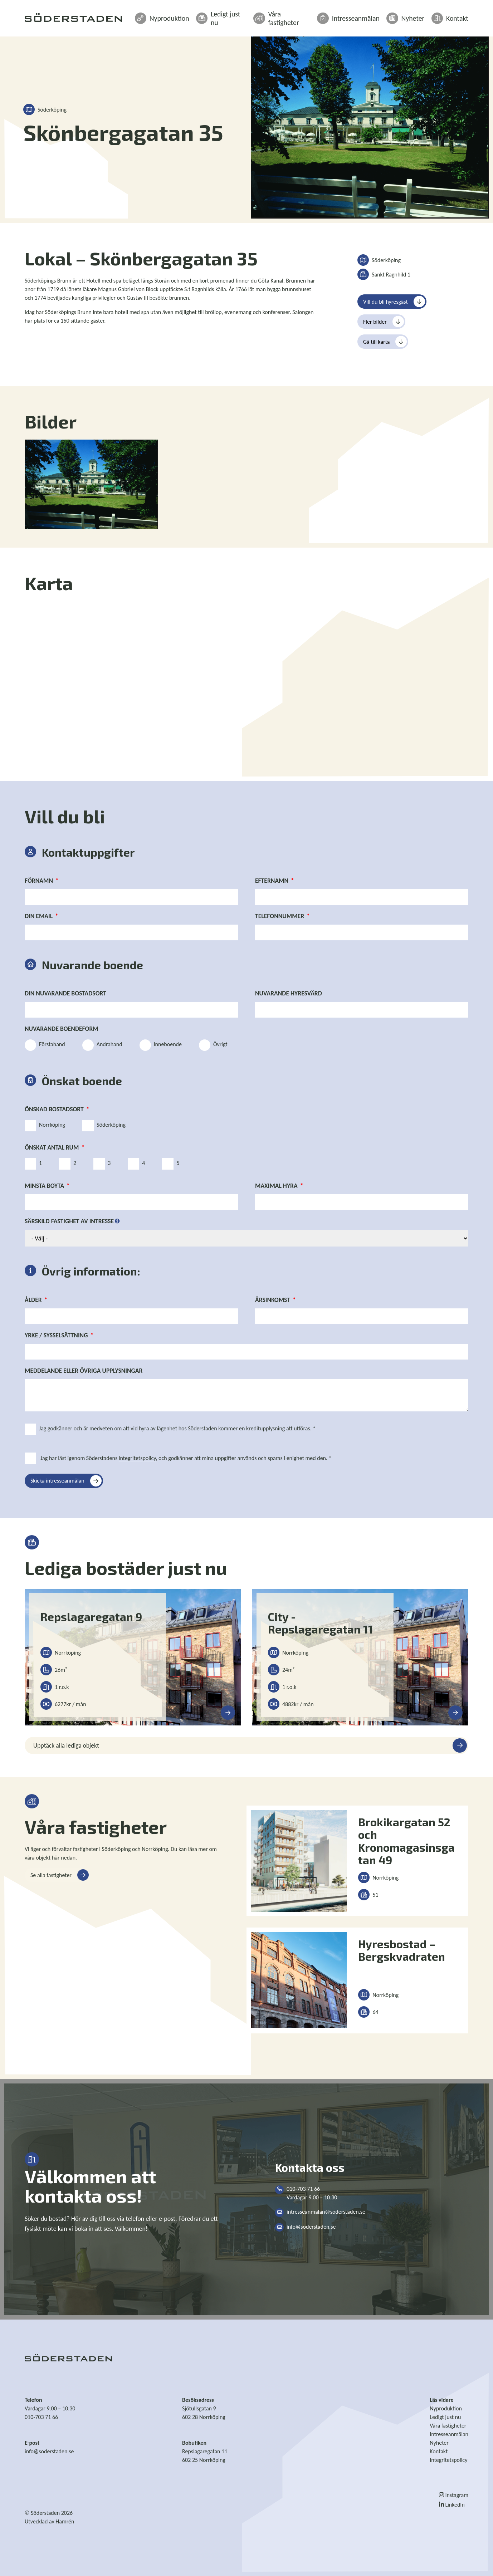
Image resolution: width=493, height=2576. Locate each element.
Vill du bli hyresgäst (385, 301)
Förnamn (39, 881)
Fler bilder (375, 321)
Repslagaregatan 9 (91, 1616)
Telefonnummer (279, 916)
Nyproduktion (196, 15)
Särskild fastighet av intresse (69, 1221)
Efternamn (271, 881)
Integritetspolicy (448, 2460)
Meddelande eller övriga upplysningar (83, 1371)
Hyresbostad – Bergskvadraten (401, 1950)
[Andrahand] (88, 1045)
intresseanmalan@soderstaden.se (326, 2211)
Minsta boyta (44, 1186)
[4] (133, 1164)
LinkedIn (452, 2504)
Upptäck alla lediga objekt (66, 1745)
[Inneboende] (145, 1045)
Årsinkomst (272, 1300)
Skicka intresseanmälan (57, 1480)
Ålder (33, 1300)
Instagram (453, 2495)
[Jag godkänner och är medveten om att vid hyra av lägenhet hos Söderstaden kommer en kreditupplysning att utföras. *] (30, 1429)
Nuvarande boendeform (61, 1029)
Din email (39, 916)
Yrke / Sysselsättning (56, 1335)
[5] (168, 1164)
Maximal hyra (276, 1186)
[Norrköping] (30, 1125)
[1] (30, 1164)
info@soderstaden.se (311, 2226)
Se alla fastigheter (51, 1875)
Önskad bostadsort (54, 1109)
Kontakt (452, 15)
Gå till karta (376, 341)
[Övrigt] (204, 1045)
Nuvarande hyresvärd (288, 993)
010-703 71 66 (41, 2417)
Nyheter (412, 15)
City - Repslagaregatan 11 (320, 1623)
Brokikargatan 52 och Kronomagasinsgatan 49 (406, 1840)
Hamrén (64, 2521)
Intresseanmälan (362, 15)
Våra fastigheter (304, 15)
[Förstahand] (30, 1045)
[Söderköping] (88, 1125)
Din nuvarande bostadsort (65, 993)
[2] (64, 1164)
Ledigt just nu (249, 15)
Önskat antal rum (52, 1147)
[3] (99, 1164)
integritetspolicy (137, 1458)
